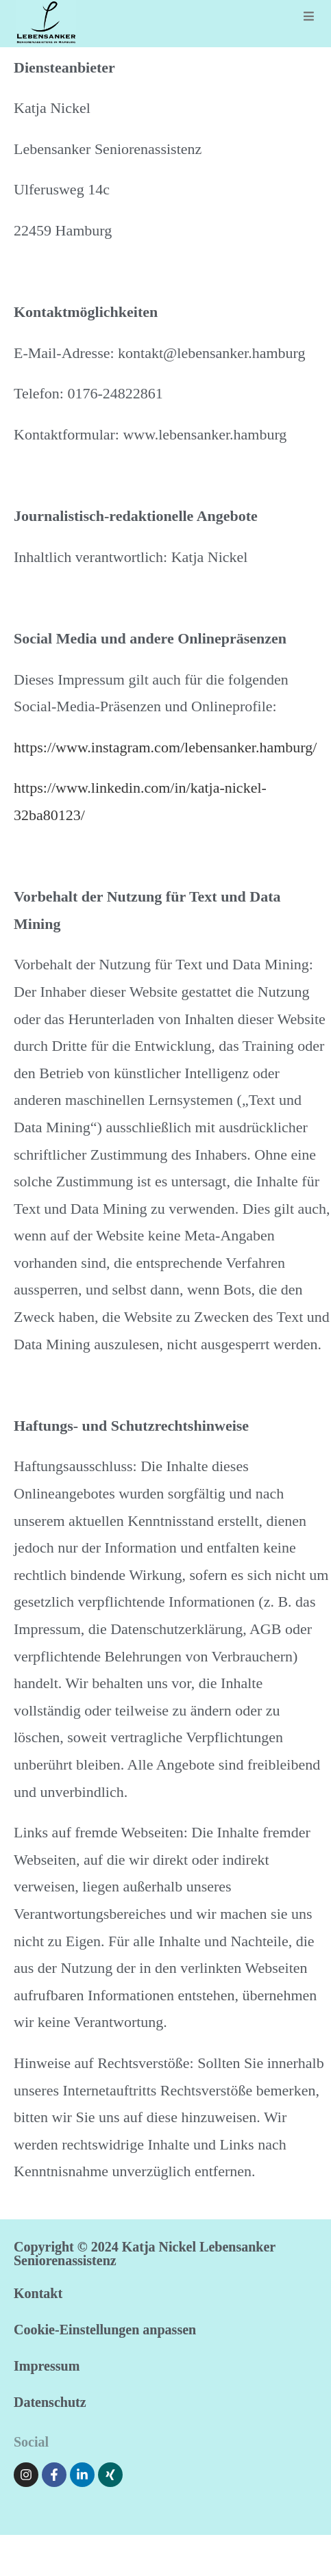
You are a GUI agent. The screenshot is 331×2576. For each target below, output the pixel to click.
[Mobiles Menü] (309, 16)
